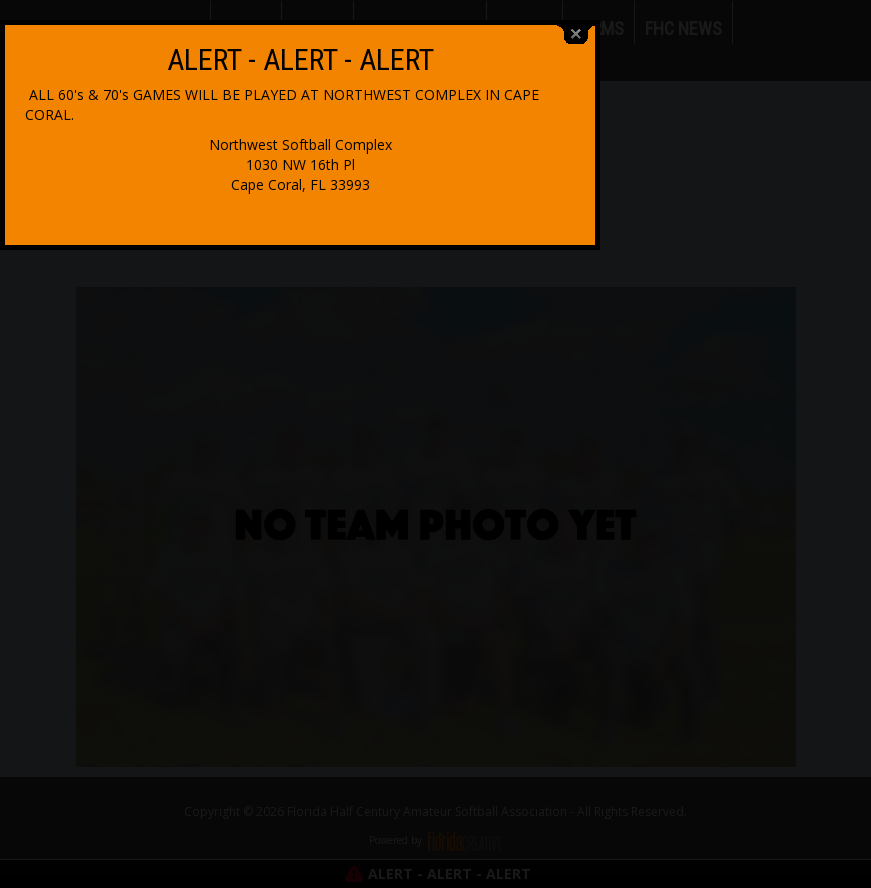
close (712, 344)
